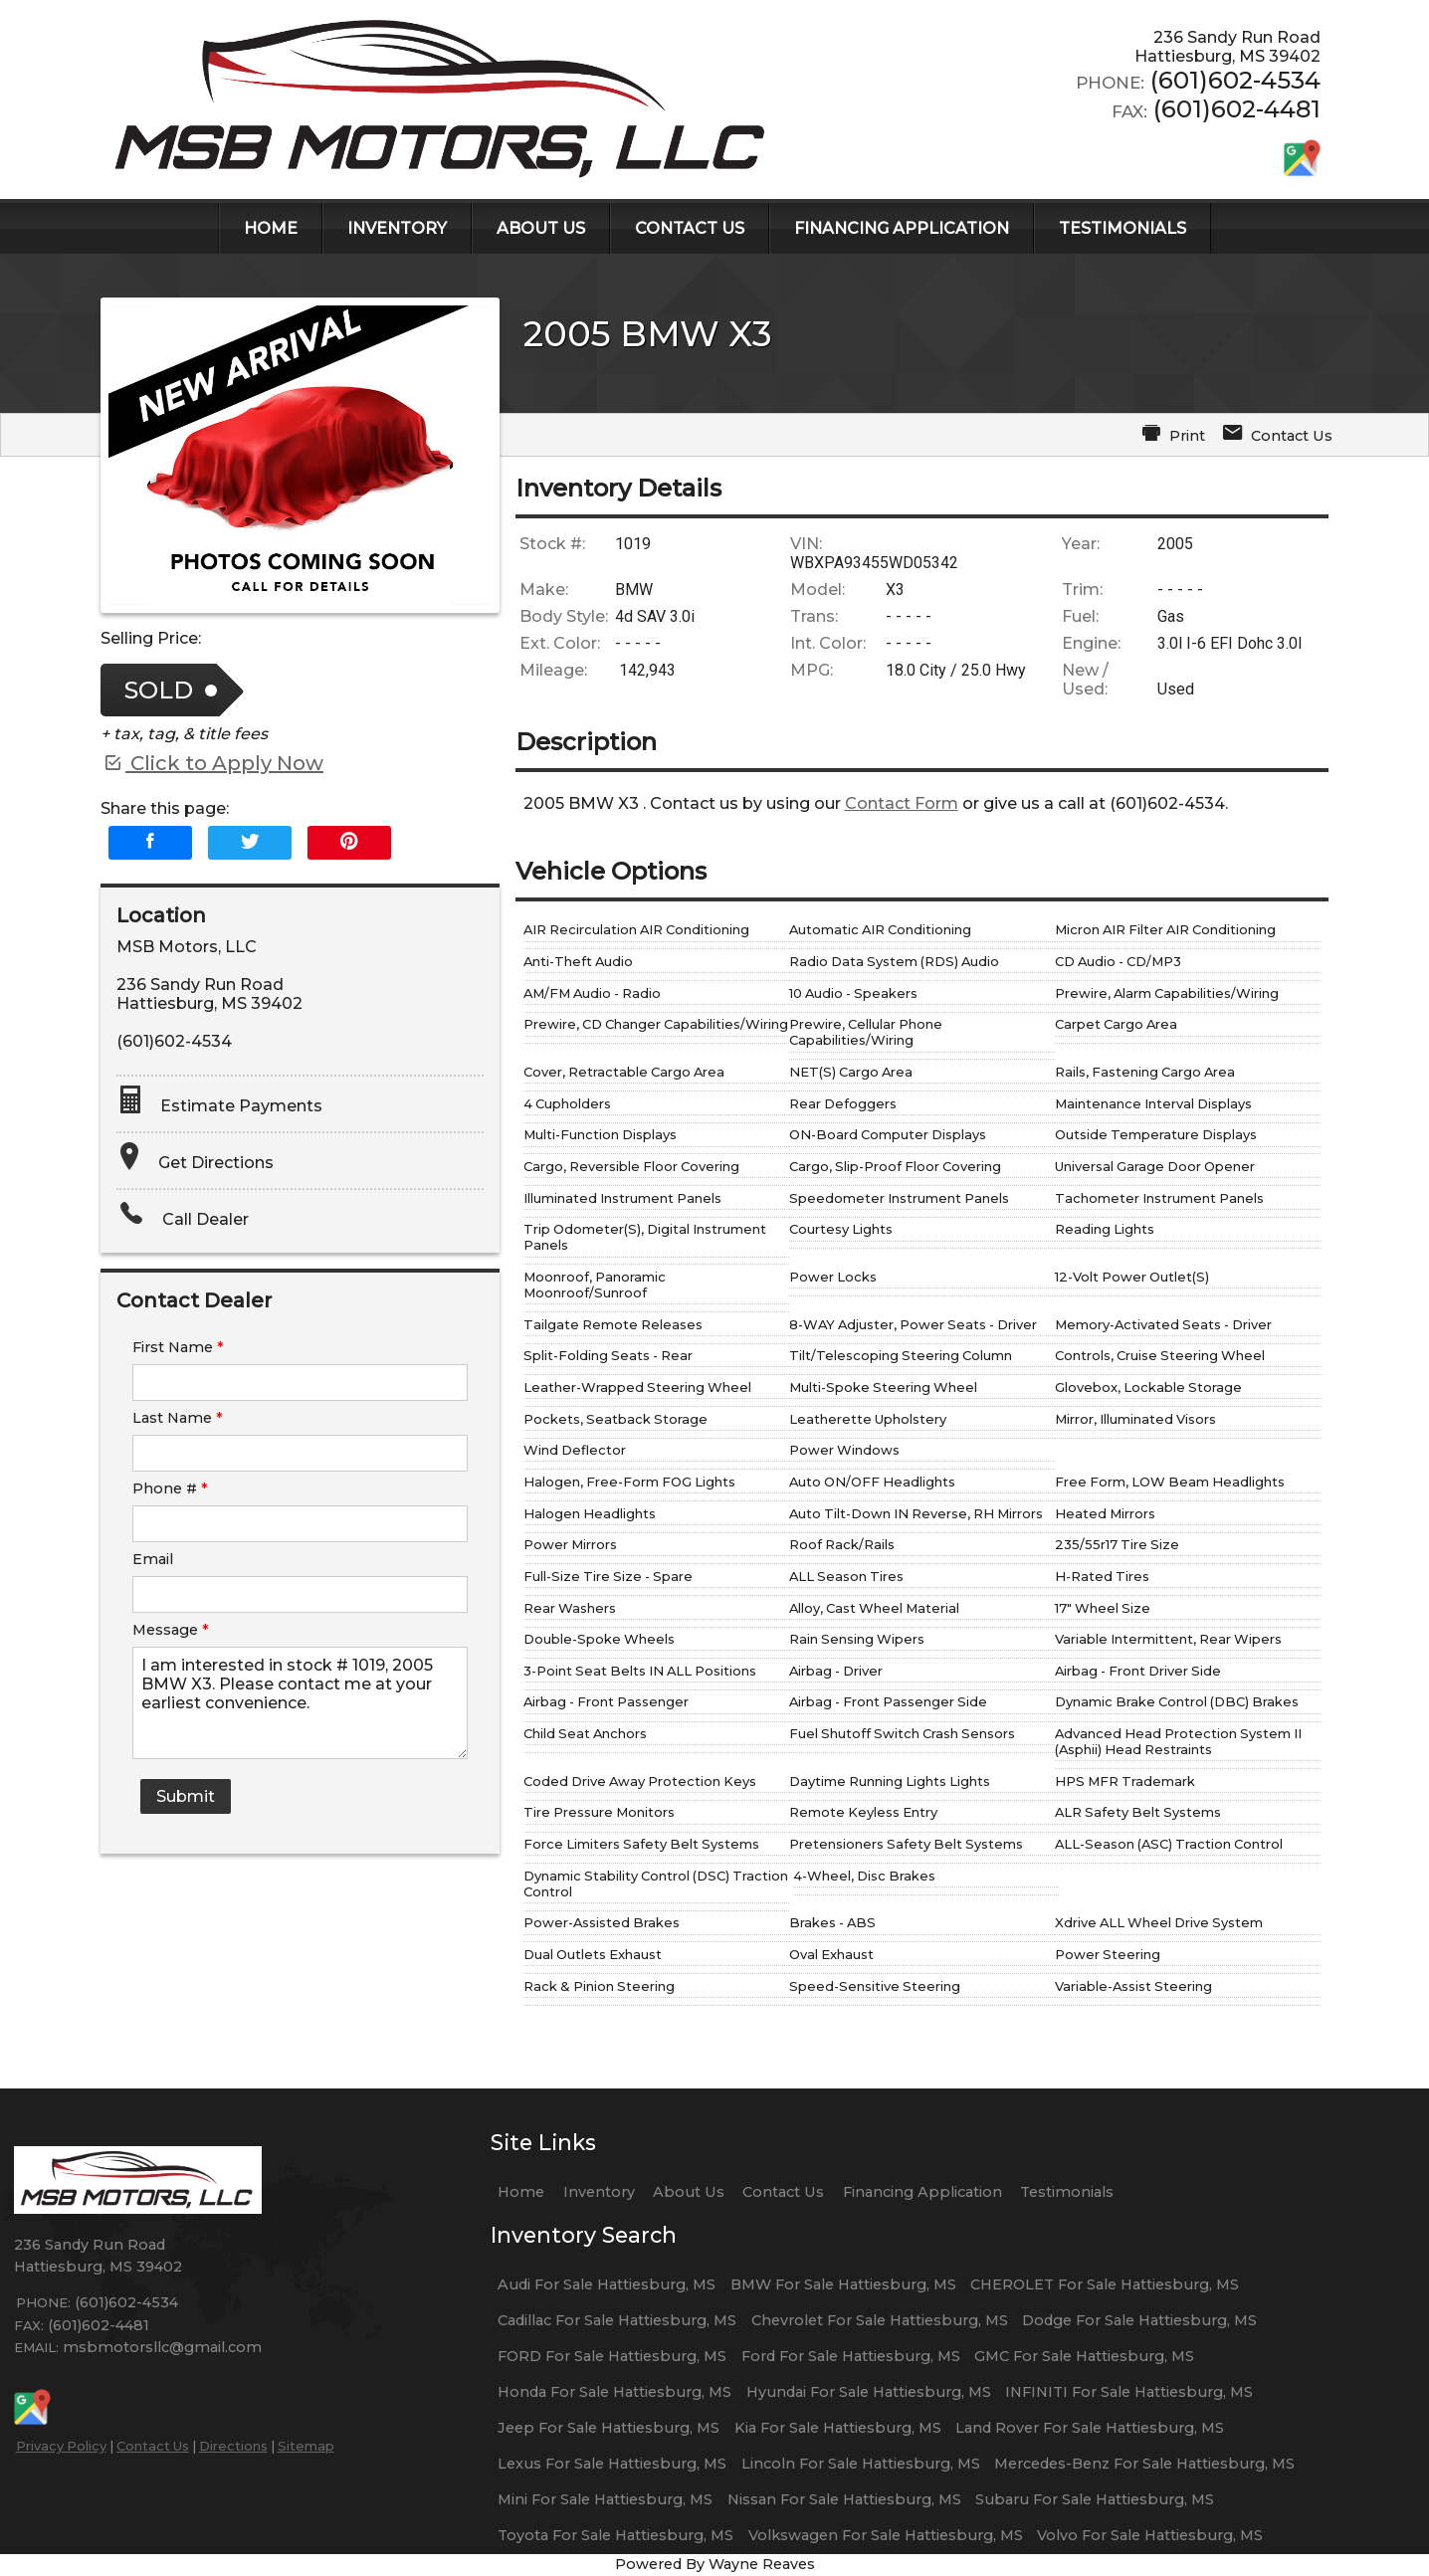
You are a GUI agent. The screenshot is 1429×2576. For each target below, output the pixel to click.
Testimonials (1067, 2192)
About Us (688, 2192)
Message (170, 1630)
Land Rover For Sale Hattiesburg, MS (1089, 2428)
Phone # (170, 1488)
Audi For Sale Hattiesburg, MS (606, 2284)
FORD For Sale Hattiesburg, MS (612, 2356)
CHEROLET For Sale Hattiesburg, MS (1104, 2284)
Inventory (599, 2192)
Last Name (177, 1418)
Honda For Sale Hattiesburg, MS (614, 2392)
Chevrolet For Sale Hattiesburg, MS (879, 2320)
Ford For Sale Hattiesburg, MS (850, 2356)
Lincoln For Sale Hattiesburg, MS (860, 2464)
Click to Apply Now (212, 763)
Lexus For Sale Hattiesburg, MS (612, 2464)
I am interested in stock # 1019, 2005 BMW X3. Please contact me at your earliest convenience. (300, 1703)
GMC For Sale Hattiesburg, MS (1084, 2356)
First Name (178, 1347)
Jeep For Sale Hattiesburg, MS (608, 2428)
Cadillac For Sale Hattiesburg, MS (617, 2320)
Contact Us (152, 2446)
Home (521, 2192)
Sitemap (306, 2446)
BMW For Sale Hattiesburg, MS (843, 2284)
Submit (185, 1796)
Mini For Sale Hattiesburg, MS (605, 2499)
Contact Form (901, 803)
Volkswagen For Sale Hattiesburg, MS (885, 2535)
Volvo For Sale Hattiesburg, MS (1150, 2535)
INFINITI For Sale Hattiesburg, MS (1129, 2392)
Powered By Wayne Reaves (715, 2564)
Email (152, 1559)
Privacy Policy (61, 2446)
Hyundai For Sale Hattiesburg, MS (868, 2392)
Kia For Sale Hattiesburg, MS (837, 2428)
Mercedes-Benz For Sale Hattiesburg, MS (1144, 2464)
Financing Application (922, 2192)
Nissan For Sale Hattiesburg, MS (844, 2499)
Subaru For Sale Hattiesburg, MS (1094, 2499)
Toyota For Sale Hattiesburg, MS (615, 2535)
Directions (233, 2446)
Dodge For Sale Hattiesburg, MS (1139, 2320)
